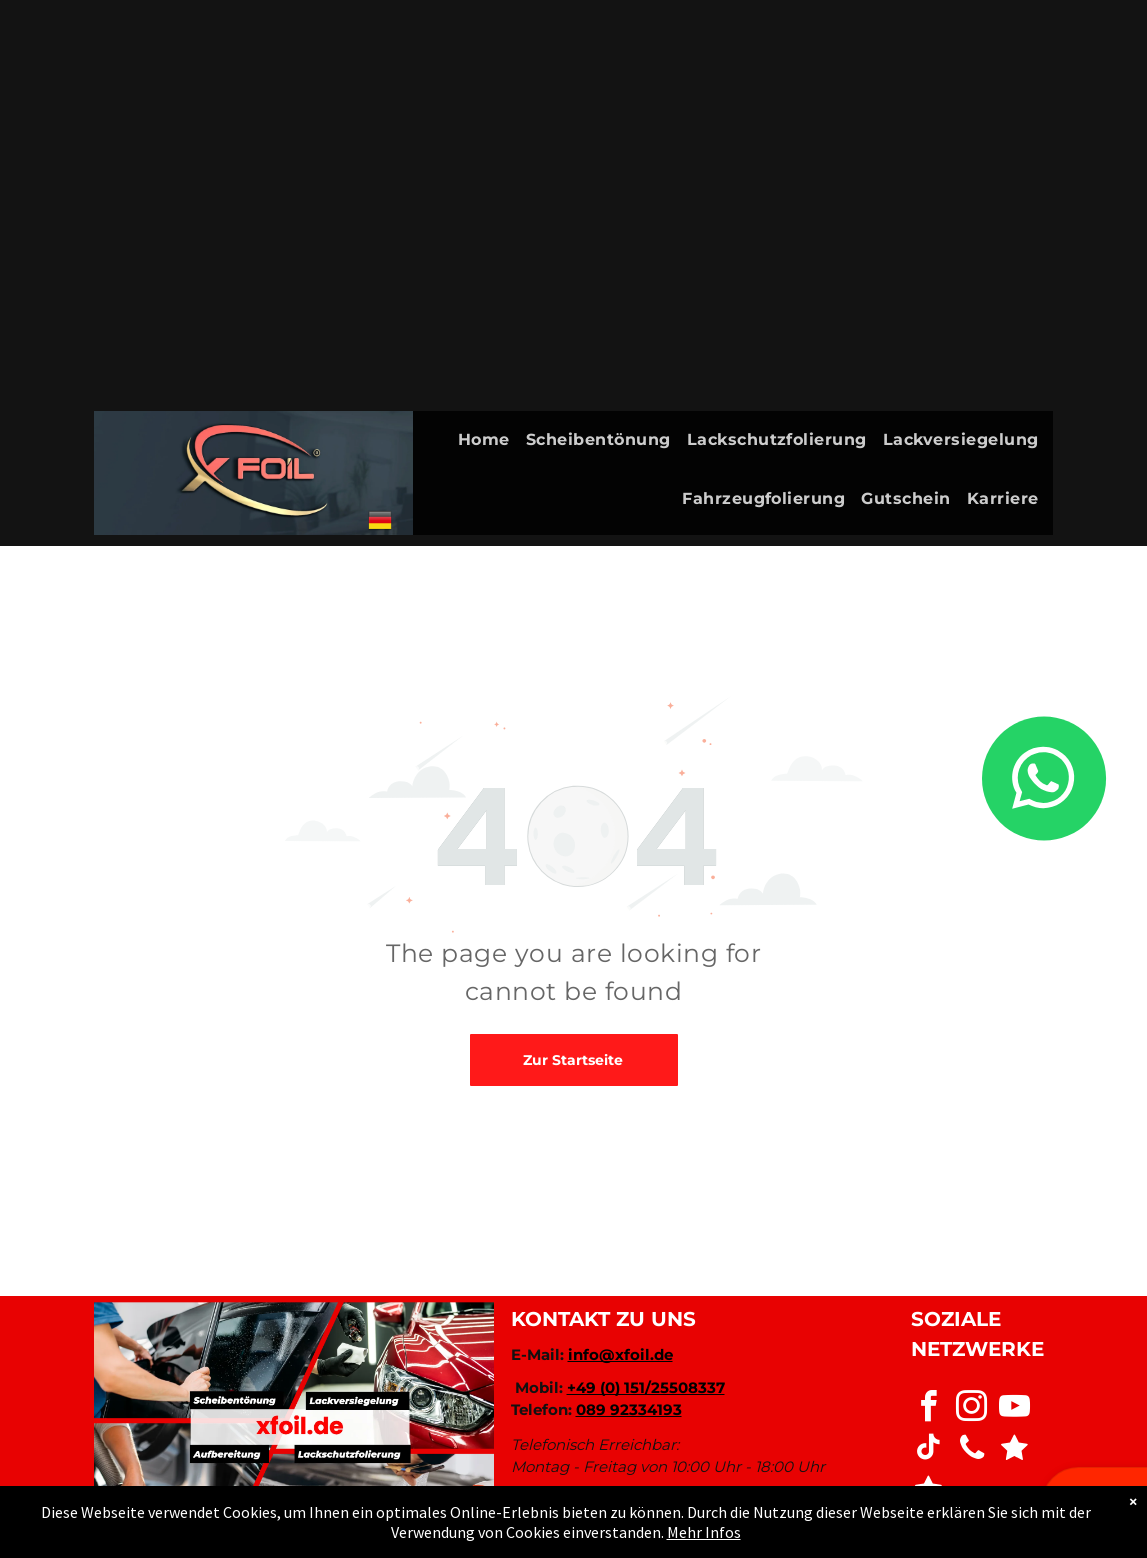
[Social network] (1015, 1450)
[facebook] (929, 1409)
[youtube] (1015, 1409)
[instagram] (972, 1409)
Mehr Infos (704, 1532)
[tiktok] (929, 1450)
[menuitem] (491, 440)
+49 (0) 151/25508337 (646, 1387)
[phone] (972, 1450)
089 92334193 (629, 1409)
